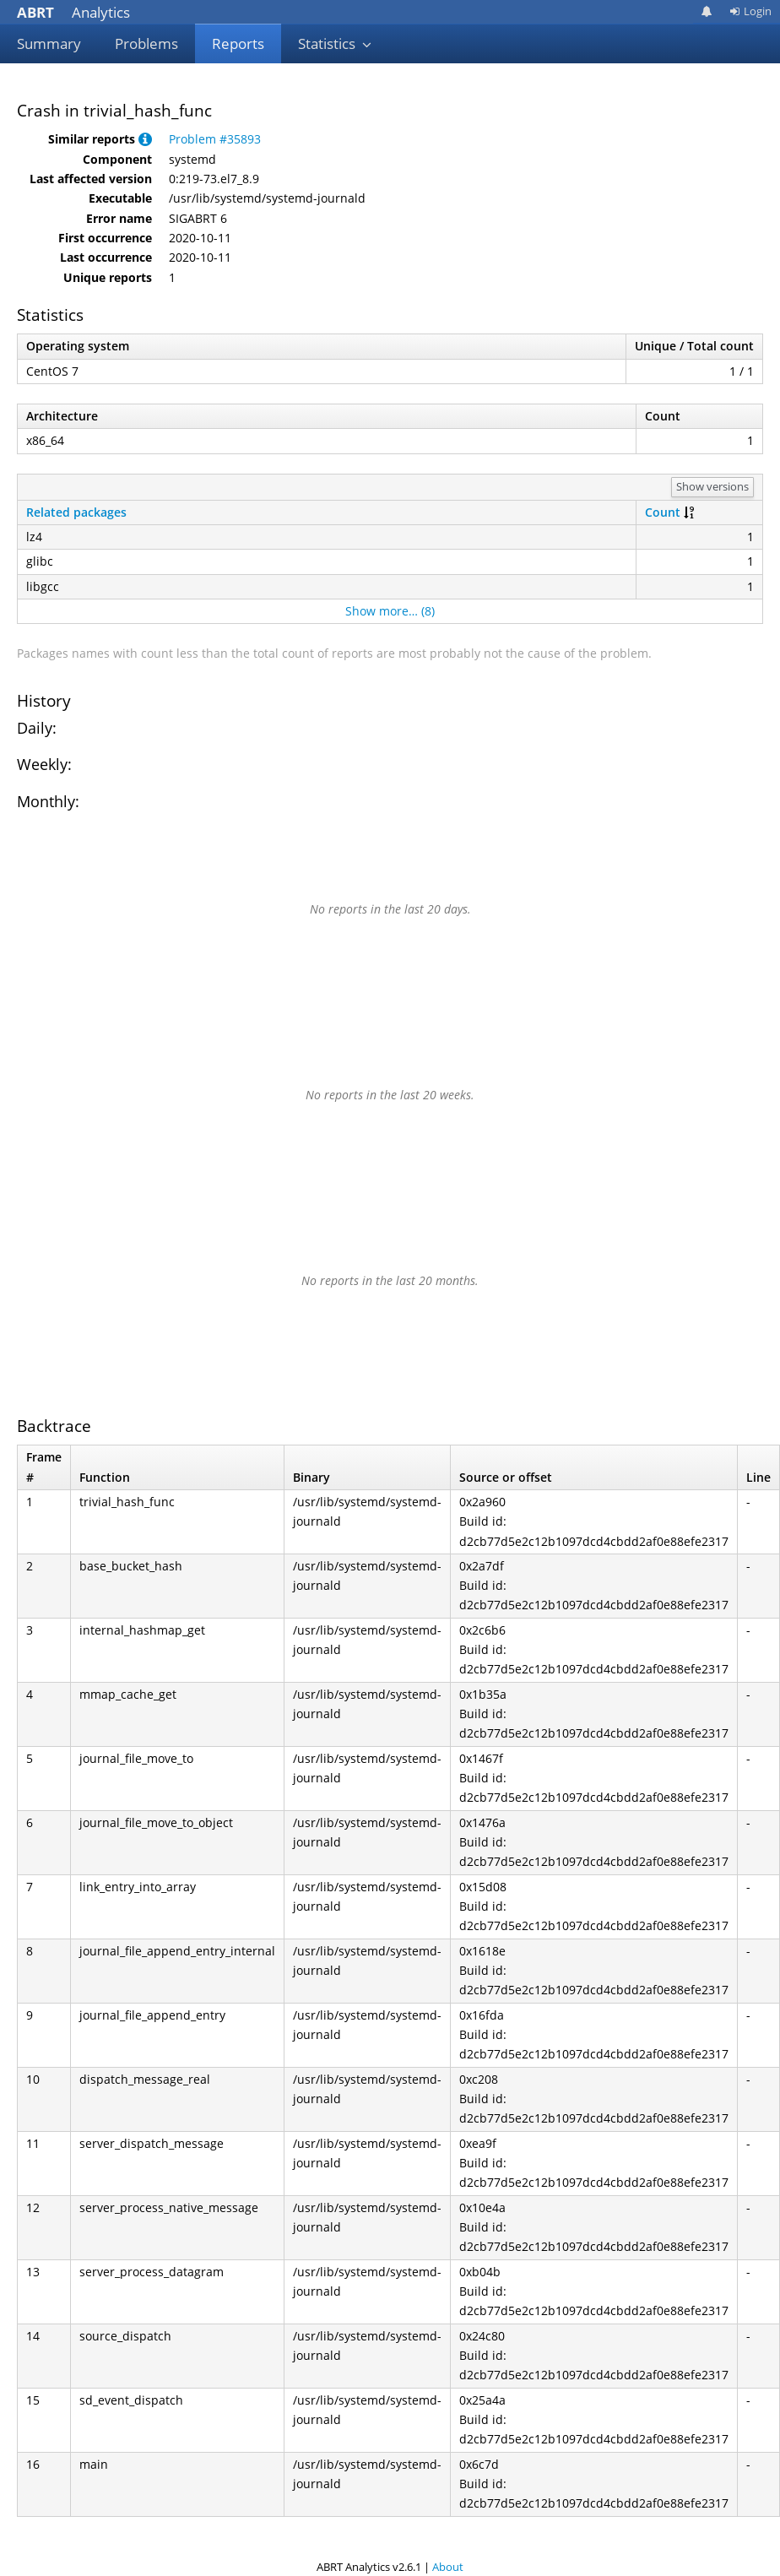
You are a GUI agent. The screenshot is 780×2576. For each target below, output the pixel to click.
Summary (49, 43)
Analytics (73, 12)
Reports (238, 43)
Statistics (335, 43)
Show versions (712, 486)
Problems (146, 43)
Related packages (76, 512)
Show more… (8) (390, 611)
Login (750, 11)
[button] (145, 139)
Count (662, 512)
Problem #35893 (215, 139)
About (447, 2566)
